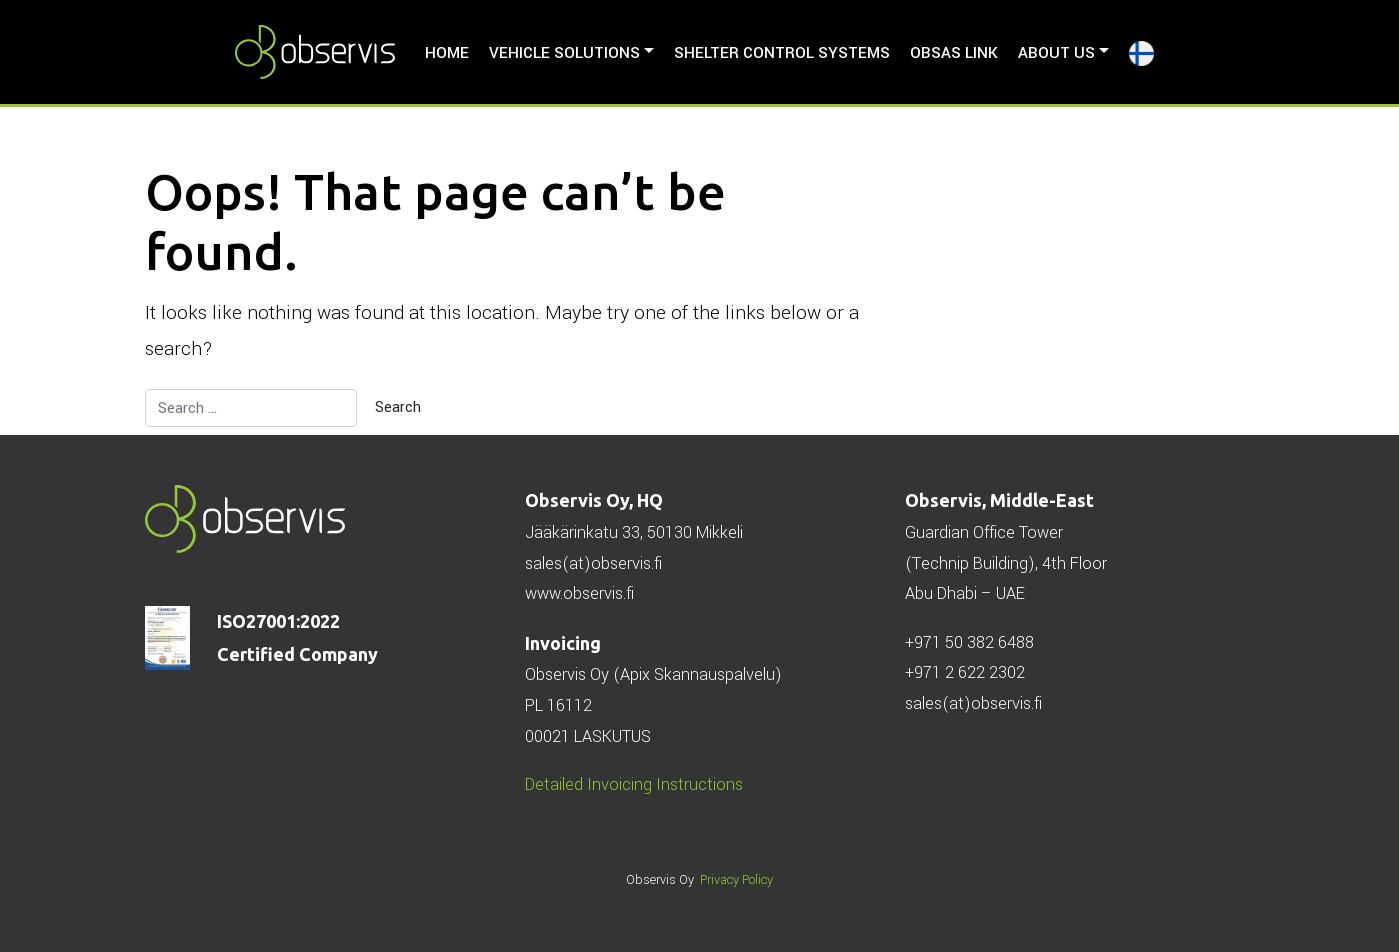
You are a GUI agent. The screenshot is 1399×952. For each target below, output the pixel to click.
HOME (447, 53)
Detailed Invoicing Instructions (634, 784)
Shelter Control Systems (782, 53)
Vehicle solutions (564, 53)
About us (1056, 53)
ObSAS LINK (954, 53)
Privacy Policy (736, 880)
